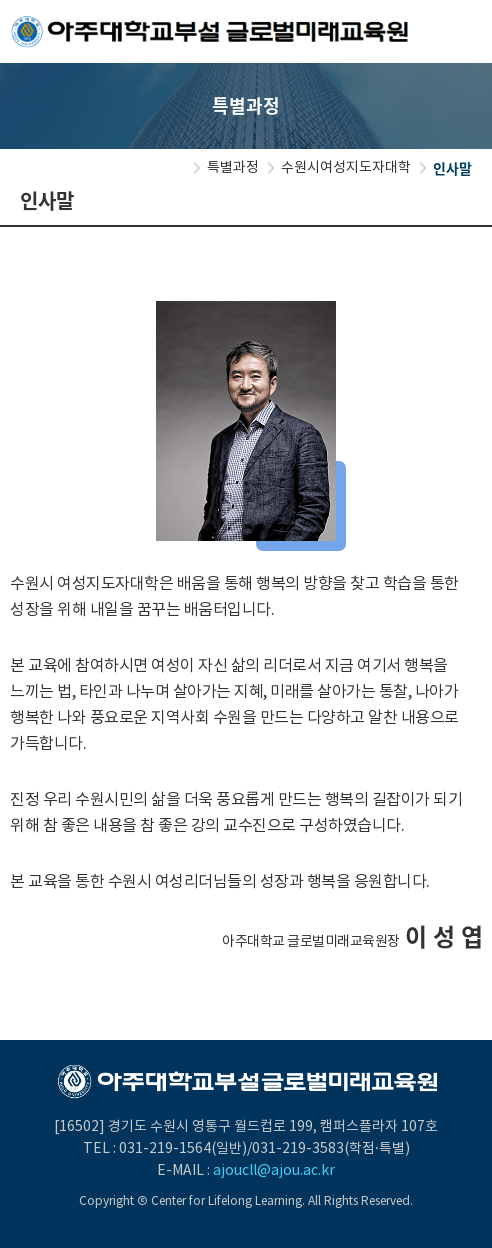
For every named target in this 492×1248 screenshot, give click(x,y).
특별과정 (233, 168)
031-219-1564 (165, 1149)
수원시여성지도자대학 (346, 168)
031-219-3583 (298, 1149)
